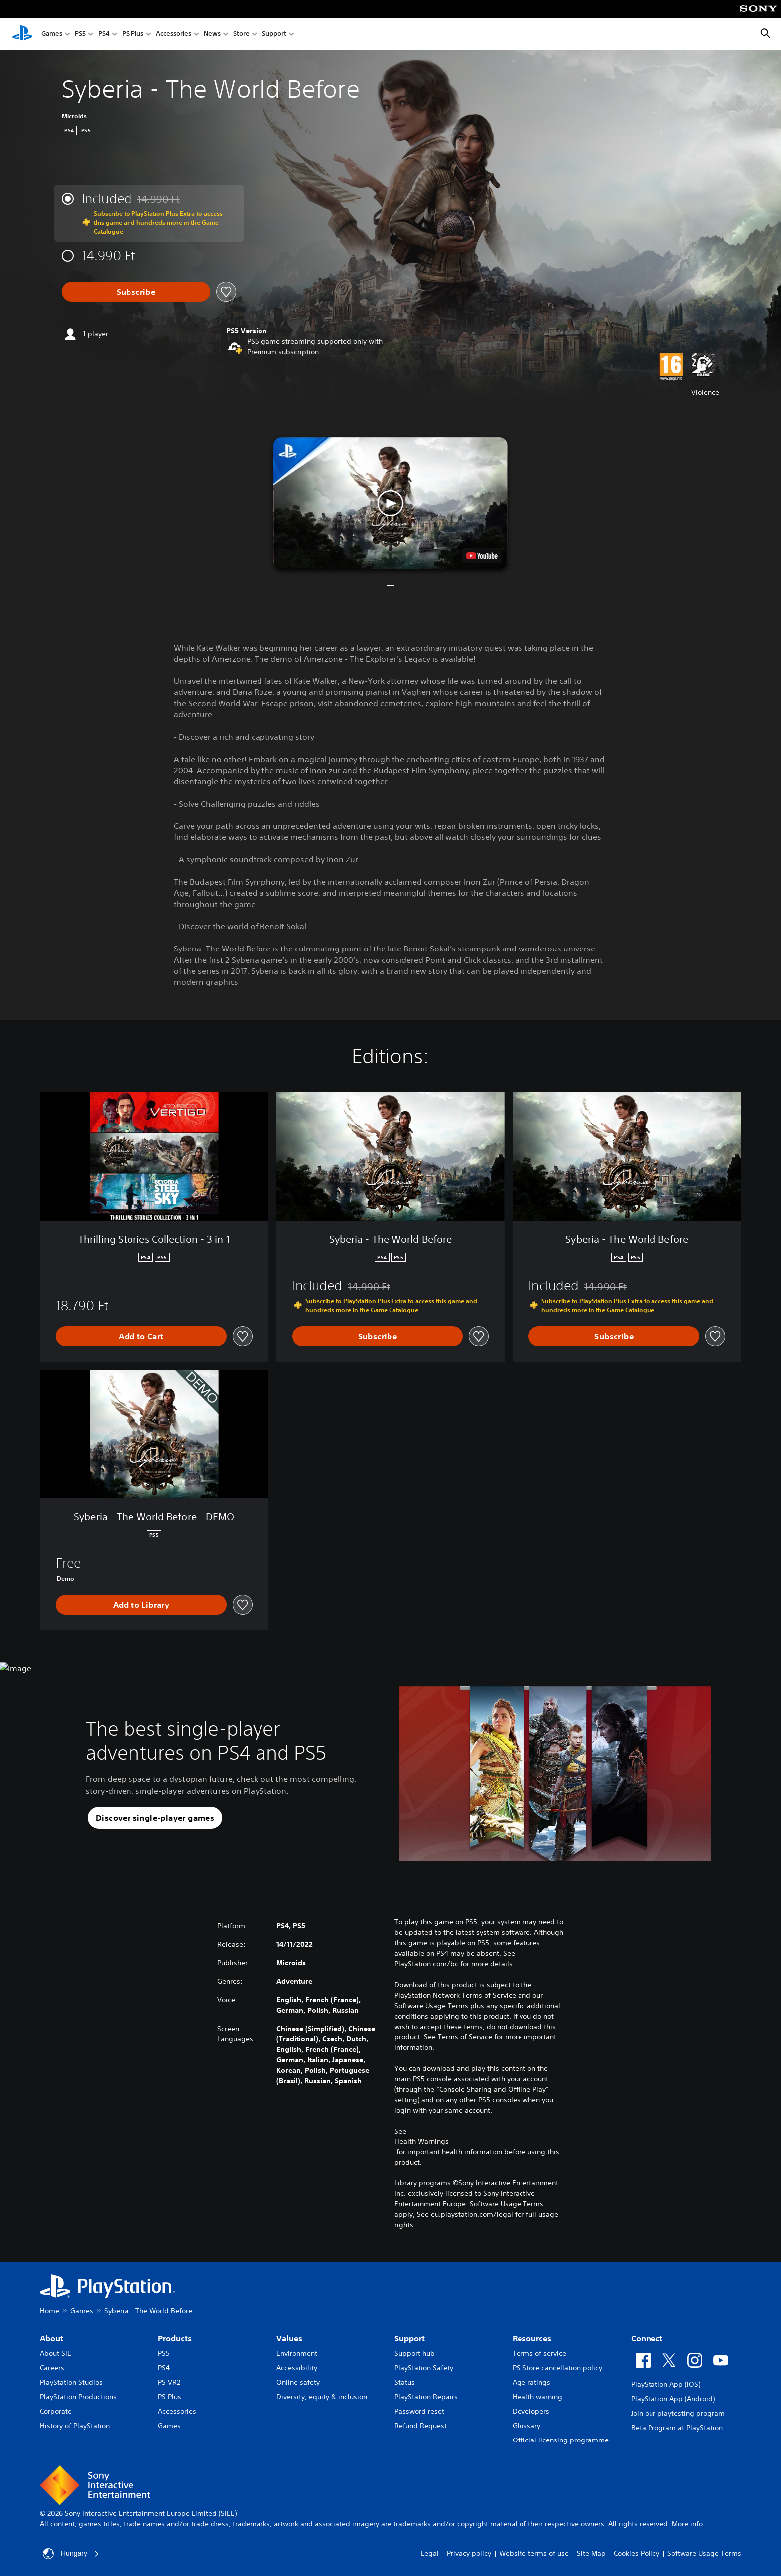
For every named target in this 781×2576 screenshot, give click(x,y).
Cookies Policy (636, 2553)
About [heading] (51, 2338)
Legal (430, 2553)
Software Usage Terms (704, 2553)
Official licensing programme (561, 2440)
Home (49, 2310)
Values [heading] (289, 2338)
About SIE (55, 2353)
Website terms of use (534, 2553)
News (212, 34)
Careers (52, 2367)
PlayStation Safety (423, 2367)
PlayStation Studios (71, 2382)
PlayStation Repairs (426, 2396)
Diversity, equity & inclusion (321, 2396)
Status (404, 2382)
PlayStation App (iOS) (665, 2384)
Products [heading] (175, 2338)
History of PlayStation (75, 2425)
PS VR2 (169, 2382)
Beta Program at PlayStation (677, 2427)
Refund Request (420, 2425)
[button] (390, 503)
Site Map (591, 2553)
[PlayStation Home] (22, 33)
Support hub (414, 2353)
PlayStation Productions (78, 2396)
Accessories (173, 34)
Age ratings (531, 2382)
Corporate (56, 2411)
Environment (296, 2353)
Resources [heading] (532, 2338)
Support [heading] (409, 2338)
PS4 (104, 34)
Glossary (526, 2425)
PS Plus (132, 34)
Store (241, 34)
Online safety (298, 2382)
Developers (531, 2411)
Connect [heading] (646, 2338)
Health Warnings (421, 2141)
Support (274, 34)
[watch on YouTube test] (482, 555)
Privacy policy (469, 2553)
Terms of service (539, 2353)
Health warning (537, 2396)
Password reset (419, 2411)
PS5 (80, 34)
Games (51, 34)
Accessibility (296, 2367)
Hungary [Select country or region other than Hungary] (71, 2553)
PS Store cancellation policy (557, 2367)
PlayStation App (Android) (673, 2398)
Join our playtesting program (678, 2413)
